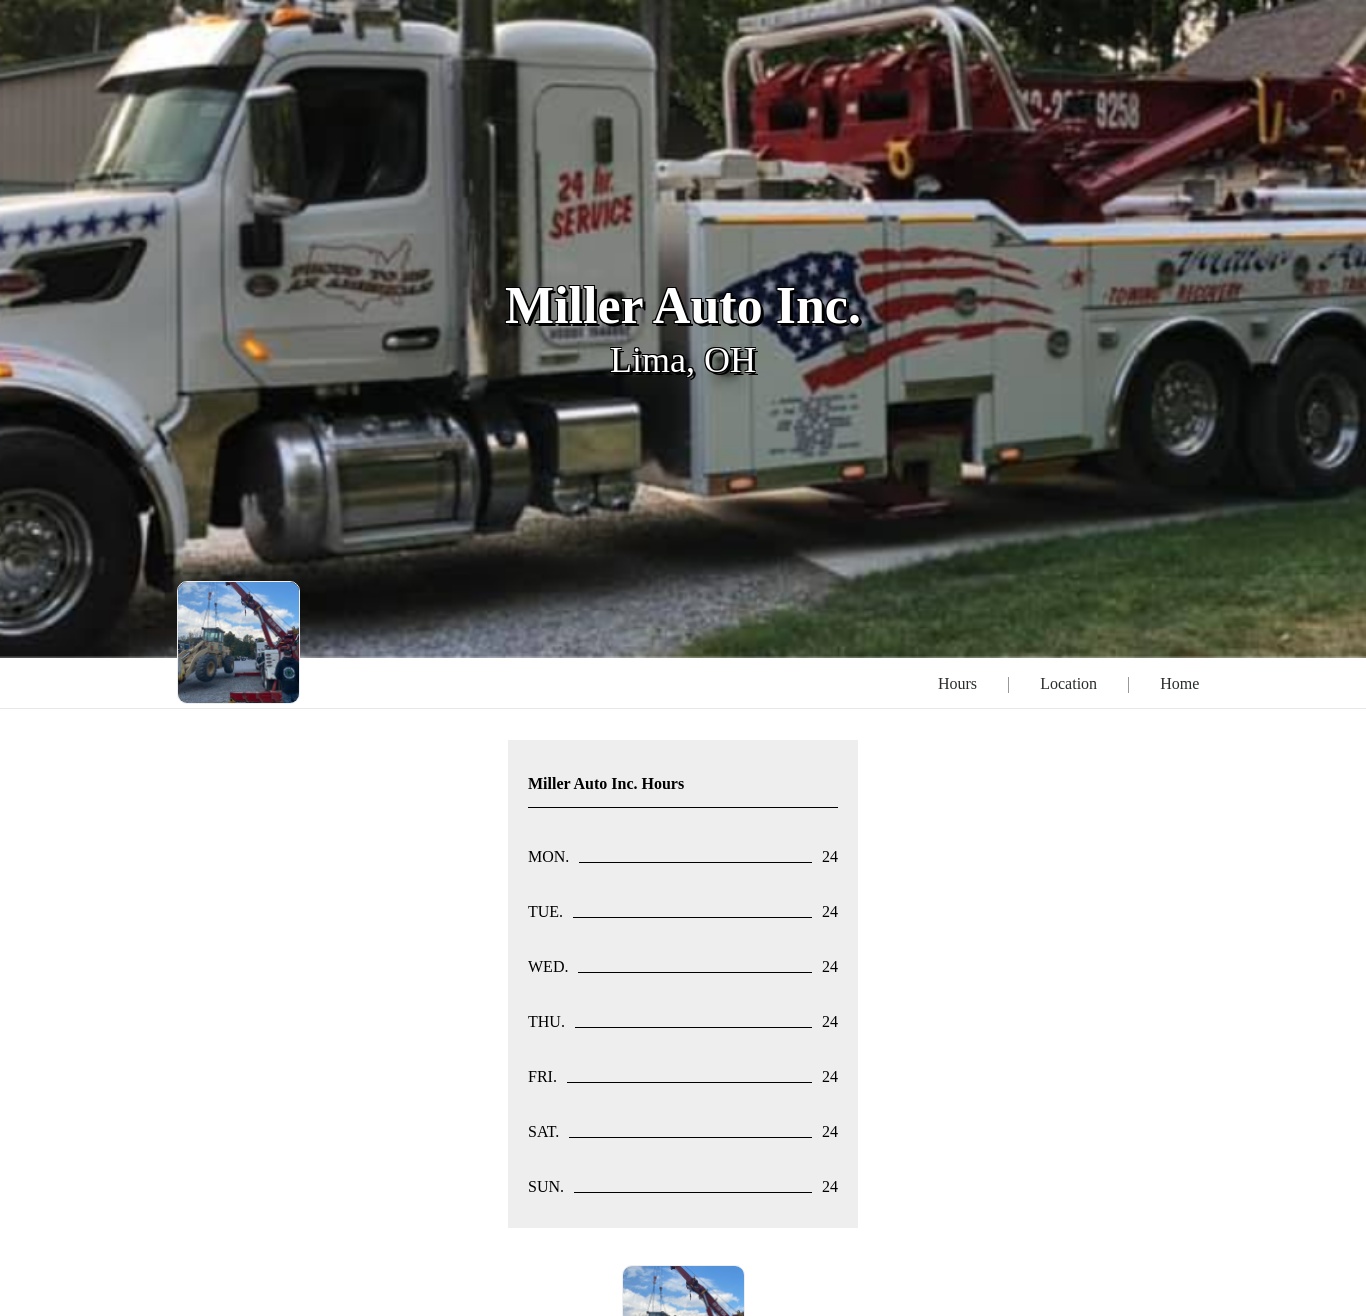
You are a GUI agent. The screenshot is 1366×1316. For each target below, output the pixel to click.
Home (1179, 683)
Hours (957, 683)
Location (1068, 683)
